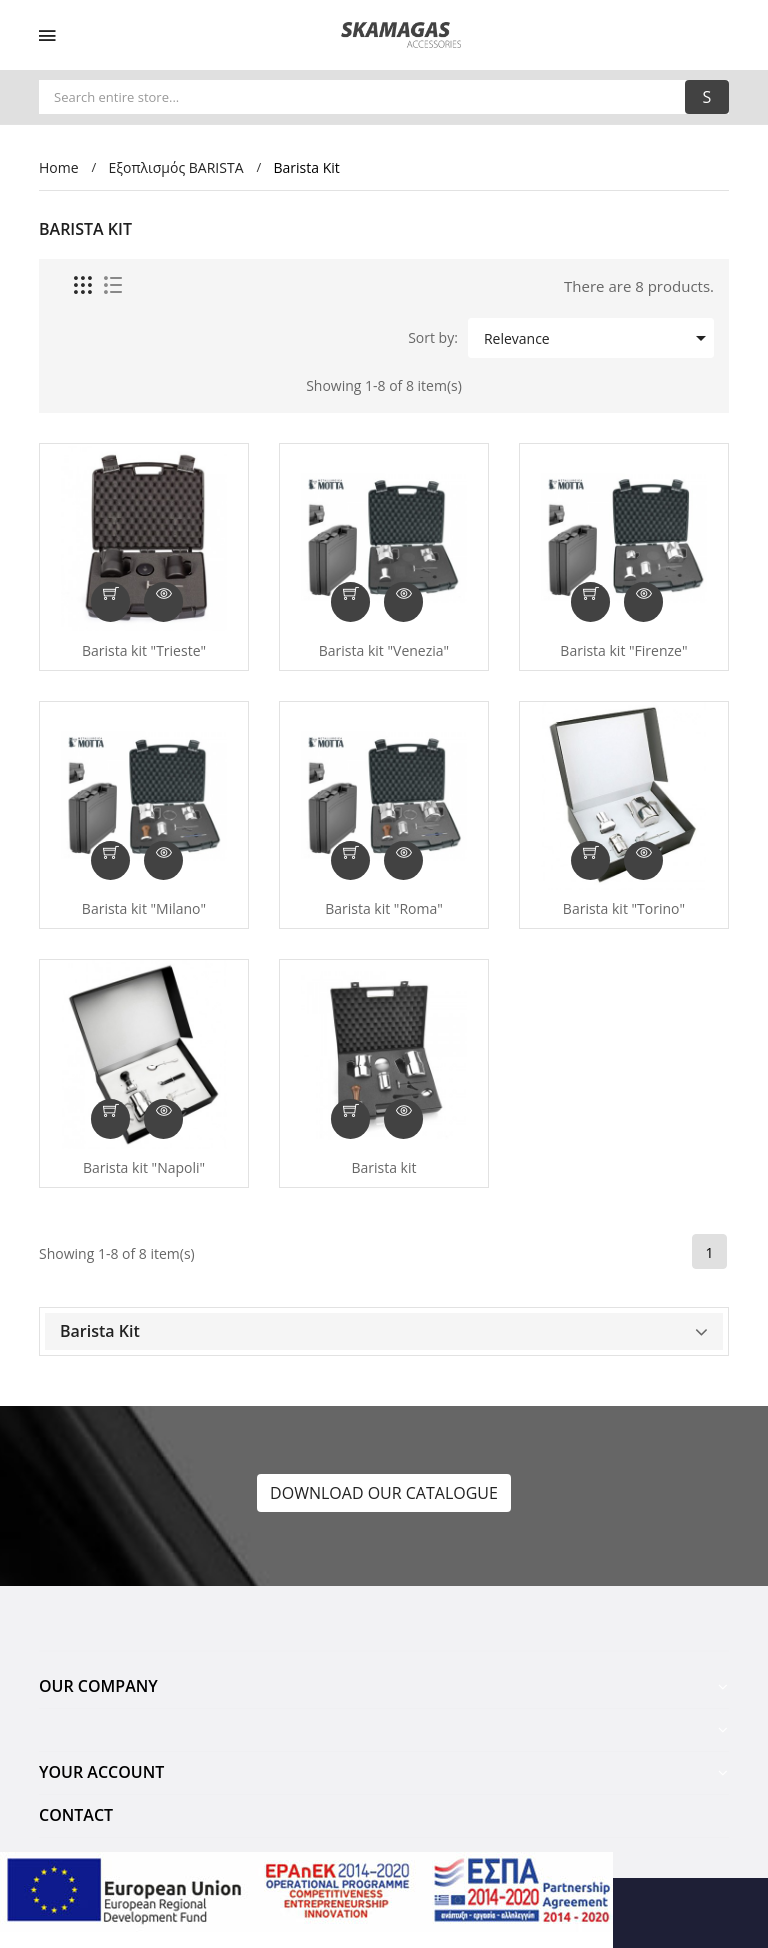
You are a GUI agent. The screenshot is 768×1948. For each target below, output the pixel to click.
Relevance (596, 338)
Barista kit (383, 1168)
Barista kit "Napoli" (144, 1168)
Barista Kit (100, 1331)
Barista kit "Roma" (384, 909)
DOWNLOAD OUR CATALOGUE (384, 1493)
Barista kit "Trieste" (144, 651)
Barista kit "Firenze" (623, 651)
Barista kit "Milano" (144, 909)
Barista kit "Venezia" (384, 651)
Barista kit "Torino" (624, 909)
